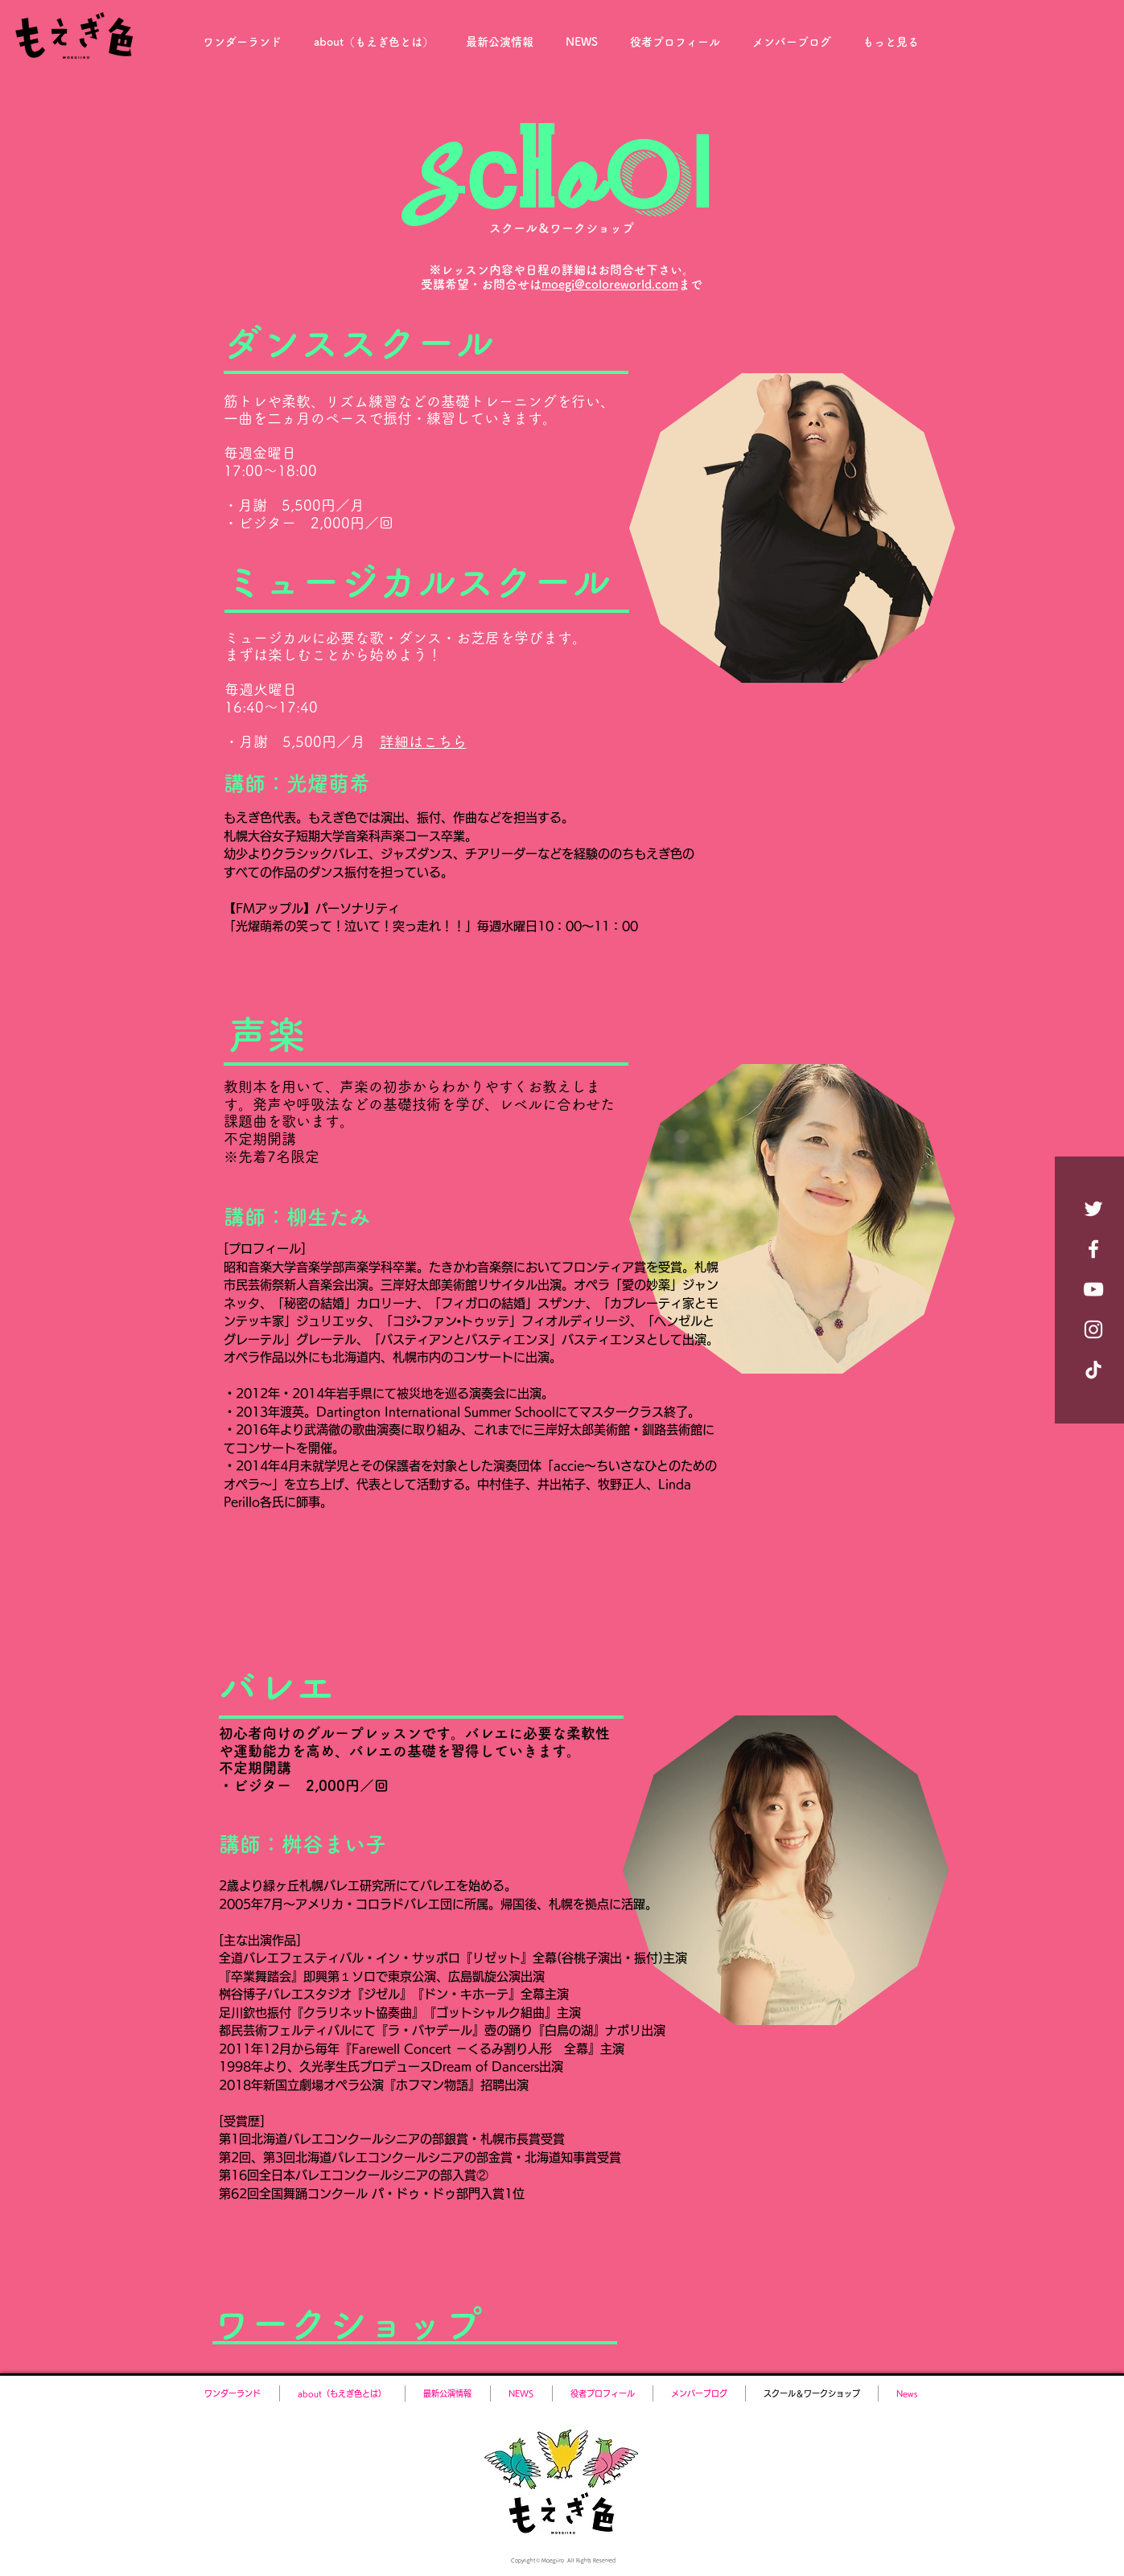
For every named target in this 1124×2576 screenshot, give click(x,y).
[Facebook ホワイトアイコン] (1093, 1249)
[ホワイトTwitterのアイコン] (1093, 1209)
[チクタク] (1093, 1370)
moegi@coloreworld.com (609, 284)
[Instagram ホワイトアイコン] (1093, 1329)
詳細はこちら (423, 741)
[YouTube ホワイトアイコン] (1093, 1289)
